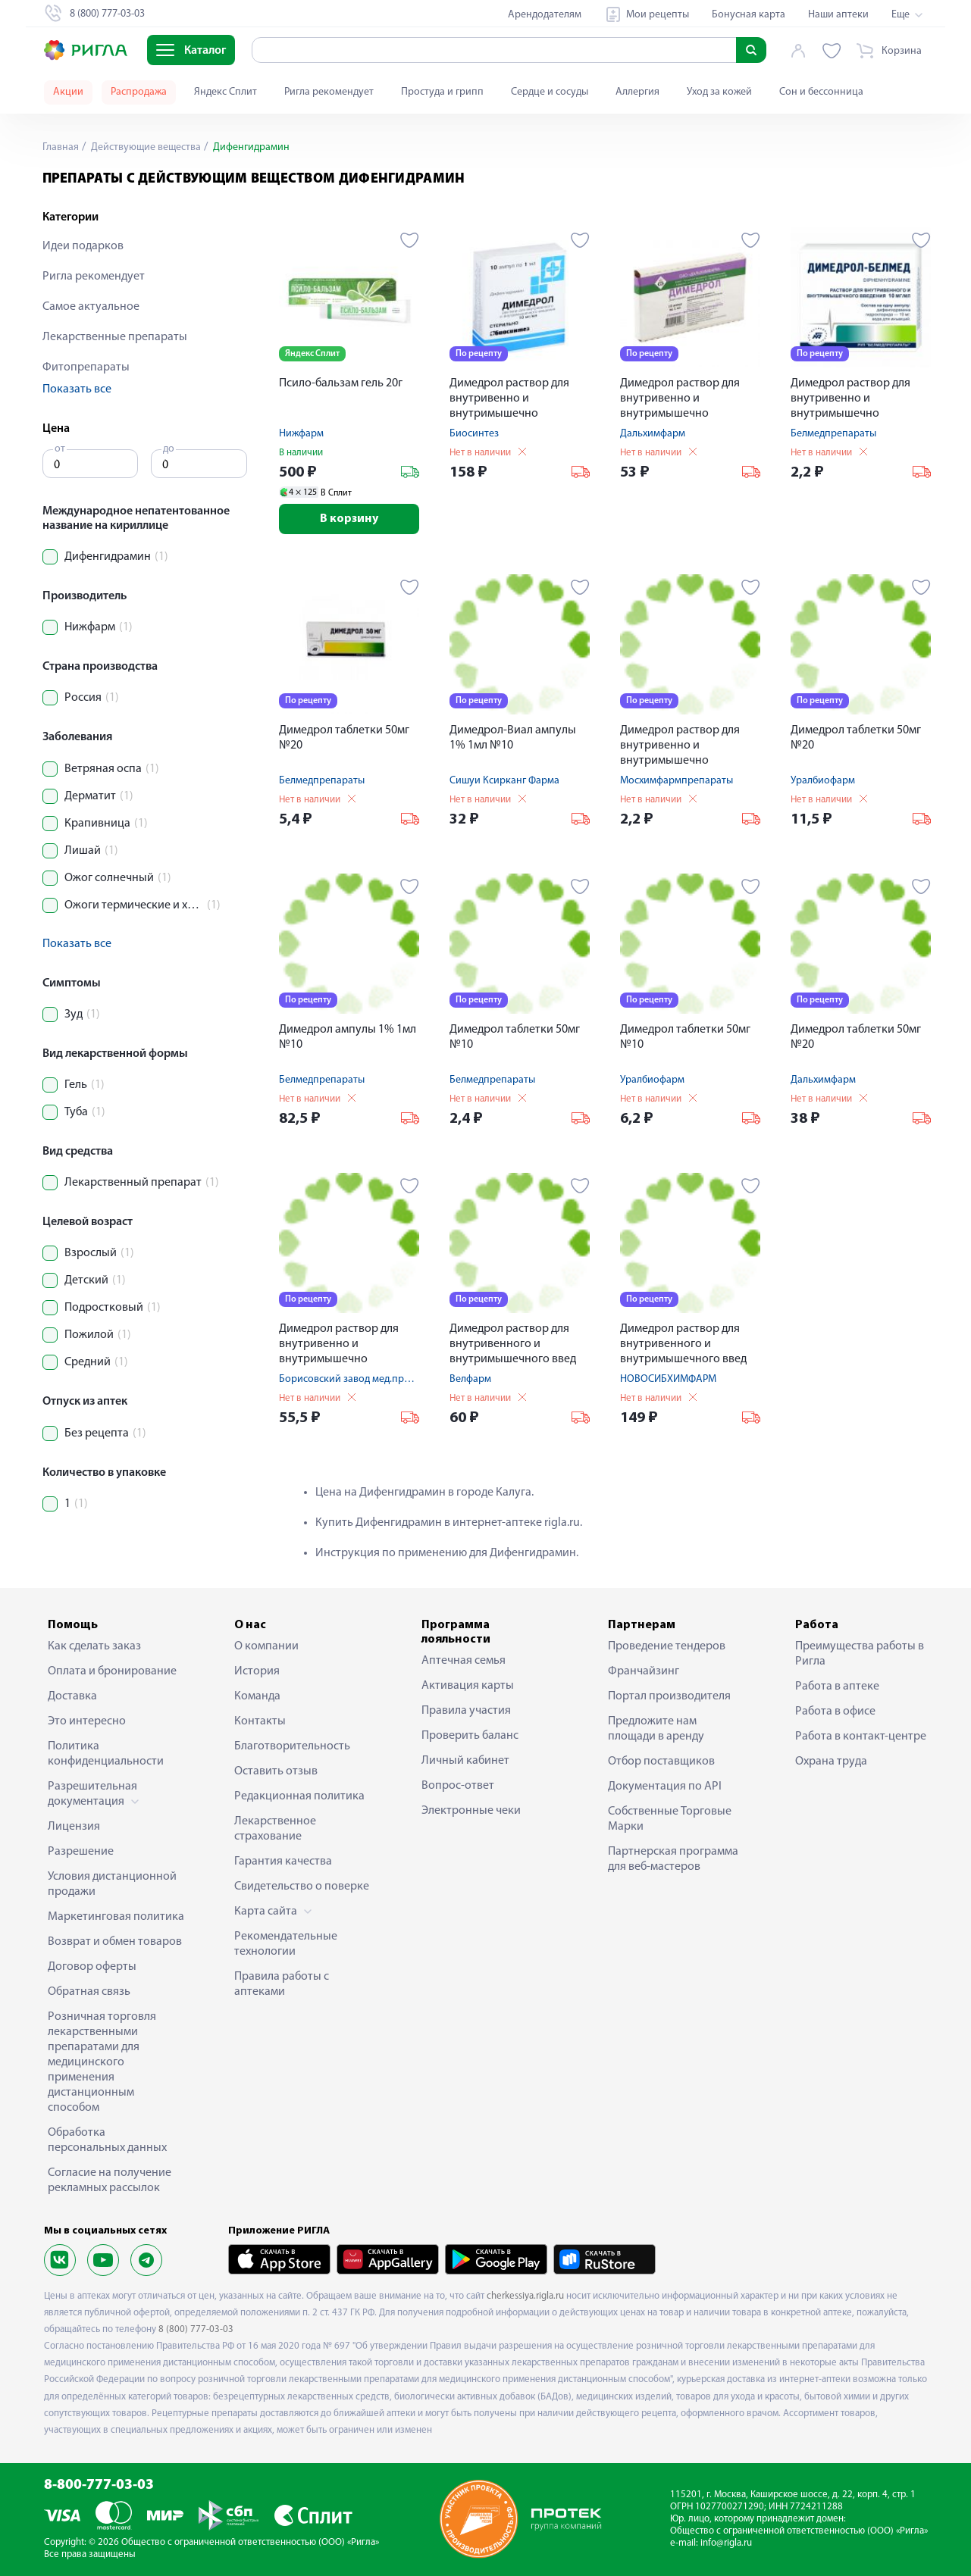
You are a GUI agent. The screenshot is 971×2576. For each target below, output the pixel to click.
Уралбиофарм (823, 780)
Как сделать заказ (94, 1646)
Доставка (72, 1696)
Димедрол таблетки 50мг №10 (514, 1037)
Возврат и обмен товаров (115, 1942)
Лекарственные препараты (114, 337)
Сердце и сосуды (549, 92)
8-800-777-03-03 (99, 2485)
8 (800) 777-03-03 (195, 2329)
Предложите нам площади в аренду (656, 1729)
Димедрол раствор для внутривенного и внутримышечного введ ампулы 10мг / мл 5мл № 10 (690, 1345)
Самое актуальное (90, 307)
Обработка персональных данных (107, 2140)
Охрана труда (831, 1761)
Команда (257, 1696)
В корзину (349, 519)
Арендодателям (544, 14)
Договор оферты (92, 1967)
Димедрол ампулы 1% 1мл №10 (347, 1037)
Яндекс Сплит (225, 92)
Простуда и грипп (442, 92)
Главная (60, 147)
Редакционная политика (299, 1796)
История (257, 1671)
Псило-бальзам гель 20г (340, 383)
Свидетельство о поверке (301, 1886)
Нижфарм (301, 433)
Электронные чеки (471, 1811)
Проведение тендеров (666, 1646)
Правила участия (466, 1711)
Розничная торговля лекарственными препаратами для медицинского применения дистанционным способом (102, 2062)
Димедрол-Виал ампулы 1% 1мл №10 (512, 738)
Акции (68, 92)
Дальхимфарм (652, 433)
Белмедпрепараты (833, 433)
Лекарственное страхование (275, 1829)
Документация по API (665, 1786)
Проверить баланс (469, 1736)
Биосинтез (474, 433)
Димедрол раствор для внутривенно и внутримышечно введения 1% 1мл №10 (509, 399)
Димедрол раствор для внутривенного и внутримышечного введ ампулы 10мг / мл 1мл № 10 (519, 1345)
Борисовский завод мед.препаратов (363, 1379)
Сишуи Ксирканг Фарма (504, 780)
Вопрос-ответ (457, 1786)
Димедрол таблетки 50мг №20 (344, 738)
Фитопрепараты (86, 367)
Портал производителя (669, 1696)
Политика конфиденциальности (106, 1754)
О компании (266, 1646)
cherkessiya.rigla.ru (525, 2296)
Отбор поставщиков (661, 1761)
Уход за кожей (719, 92)
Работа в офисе (835, 1711)
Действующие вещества (145, 147)
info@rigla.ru (726, 2543)
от (60, 449)
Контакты (260, 1721)
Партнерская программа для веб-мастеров (673, 1859)
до (168, 449)
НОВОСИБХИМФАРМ (668, 1379)
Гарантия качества (283, 1861)
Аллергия (637, 92)
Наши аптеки (838, 14)
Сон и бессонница (821, 92)
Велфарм (470, 1379)
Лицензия (74, 1827)
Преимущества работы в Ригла (859, 1654)
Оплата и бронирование (112, 1671)
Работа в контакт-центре (860, 1736)
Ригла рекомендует (329, 92)
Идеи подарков (83, 246)
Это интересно (87, 1721)
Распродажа (139, 92)
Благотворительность (292, 1746)
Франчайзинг (643, 1671)
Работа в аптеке (837, 1686)
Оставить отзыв (276, 1771)
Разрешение (81, 1852)
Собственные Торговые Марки (669, 1819)
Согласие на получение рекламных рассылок (109, 2180)
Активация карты (467, 1686)
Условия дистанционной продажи (112, 1884)
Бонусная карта (748, 14)
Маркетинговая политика (116, 1917)
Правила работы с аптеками (281, 1984)
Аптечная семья (463, 1661)
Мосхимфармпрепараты (676, 780)
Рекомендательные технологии (285, 1944)
